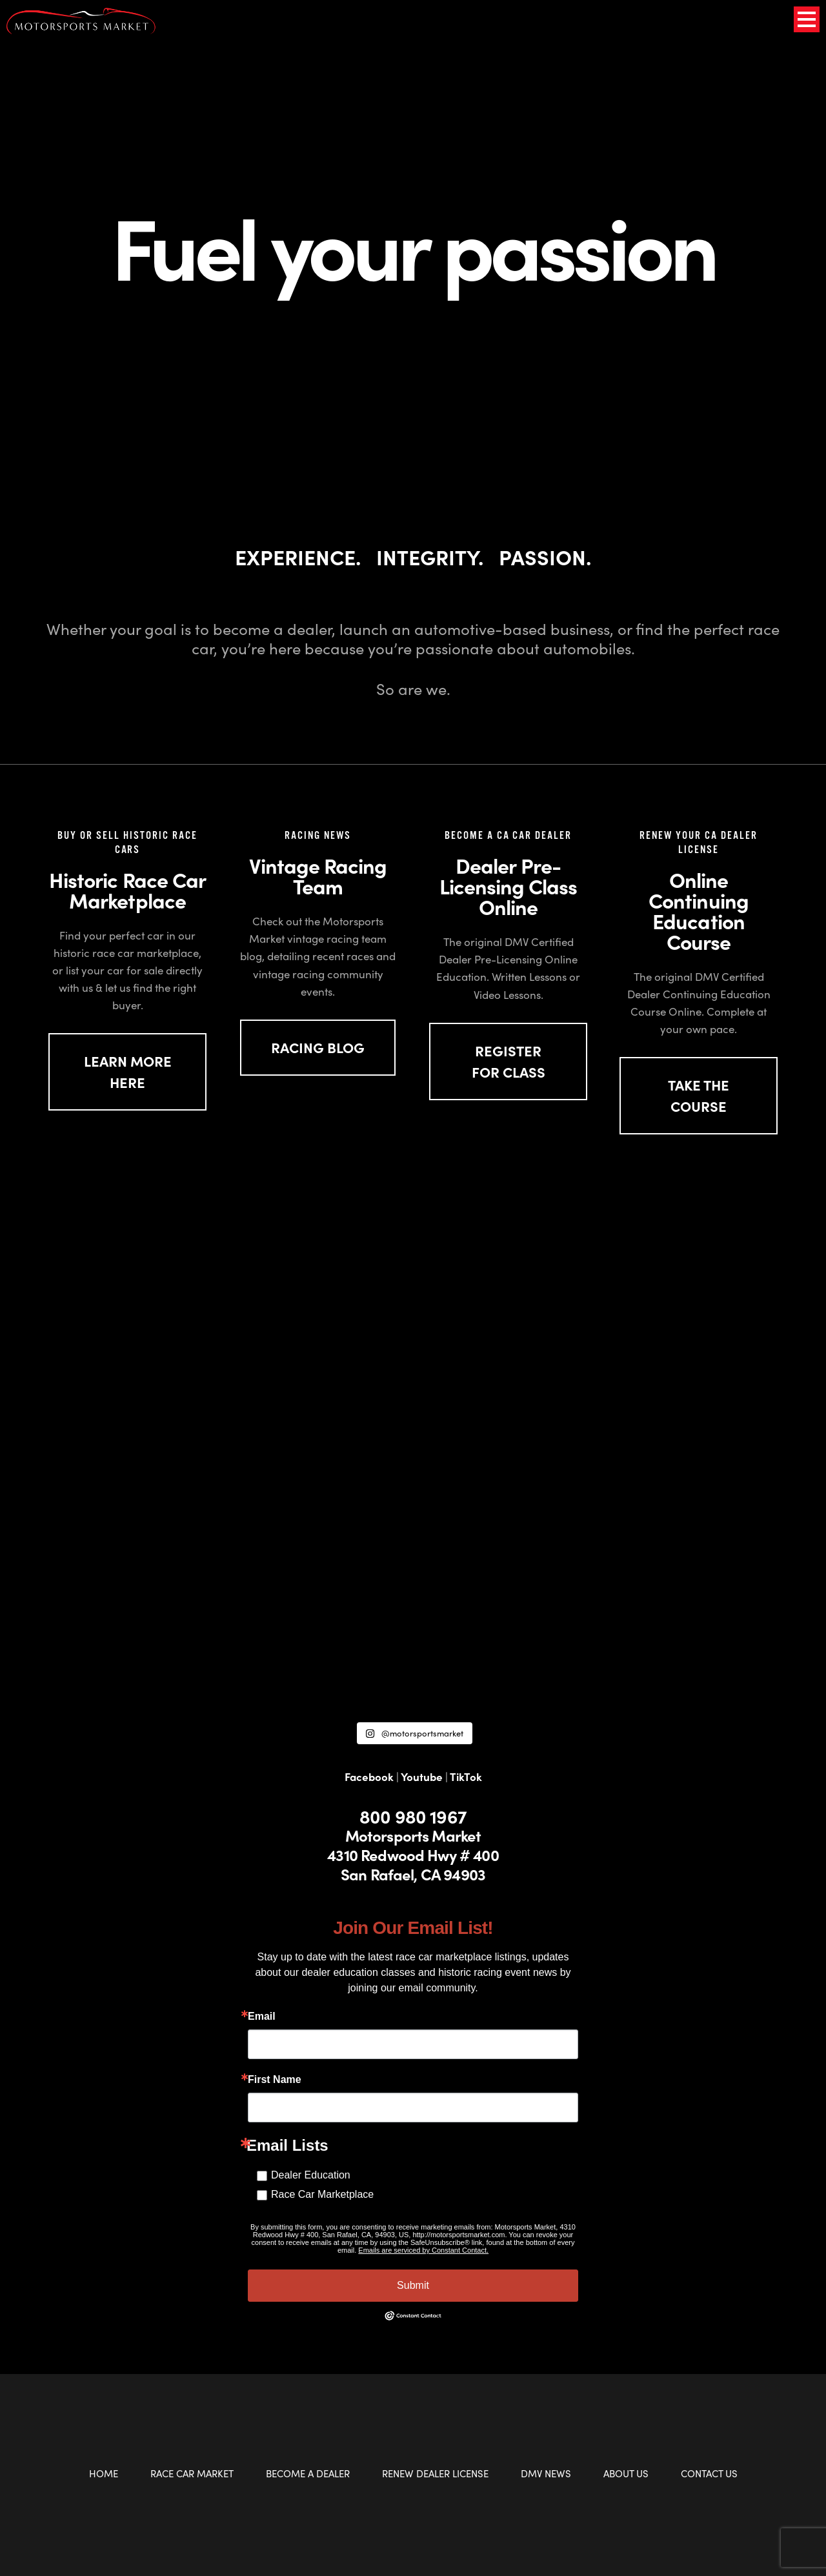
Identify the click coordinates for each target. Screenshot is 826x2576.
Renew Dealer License (435, 2473)
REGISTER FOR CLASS (508, 1061)
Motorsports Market (413, 1835)
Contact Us (709, 2473)
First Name (274, 2080)
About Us (626, 2473)
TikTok (466, 1776)
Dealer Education (310, 2174)
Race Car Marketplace (322, 2194)
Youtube (422, 1776)
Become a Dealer (308, 2473)
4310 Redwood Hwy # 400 (413, 1855)
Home (103, 2473)
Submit (413, 2285)
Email (262, 2016)
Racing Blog (318, 1047)
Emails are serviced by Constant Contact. (423, 2250)
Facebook (369, 1776)
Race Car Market (192, 2473)
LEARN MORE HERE (128, 1071)
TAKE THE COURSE (698, 1095)
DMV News (546, 2473)
